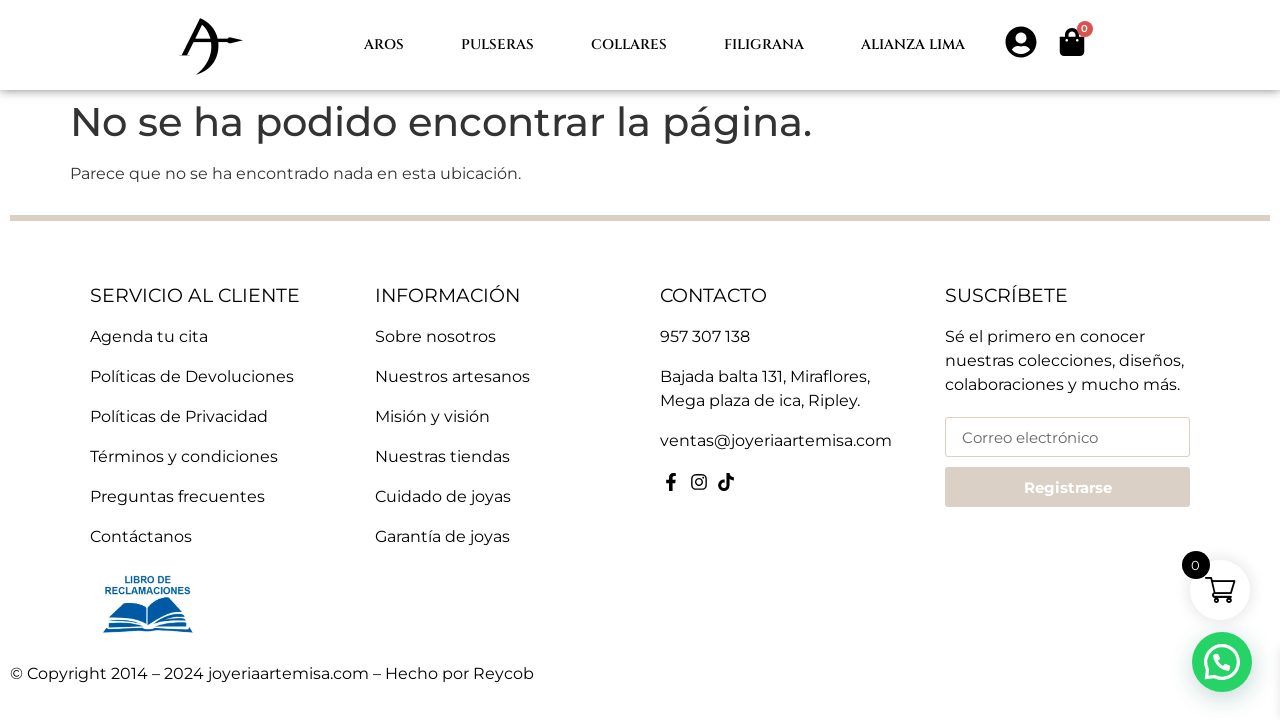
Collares (629, 44)
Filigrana (764, 44)
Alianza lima (913, 44)
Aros (384, 44)
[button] (1222, 662)
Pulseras (497, 44)
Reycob (503, 673)
